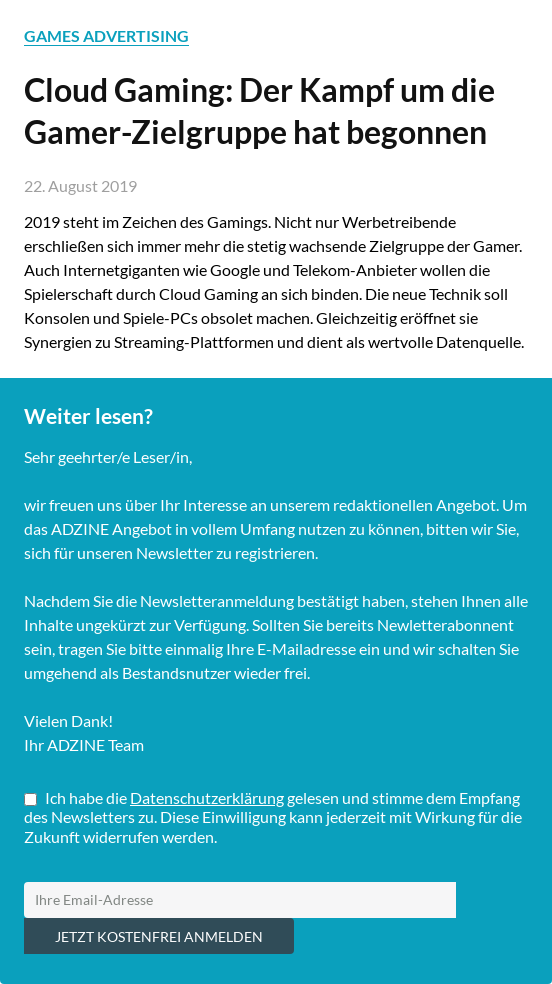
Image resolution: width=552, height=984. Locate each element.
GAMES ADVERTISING (106, 35)
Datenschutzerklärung (207, 797)
